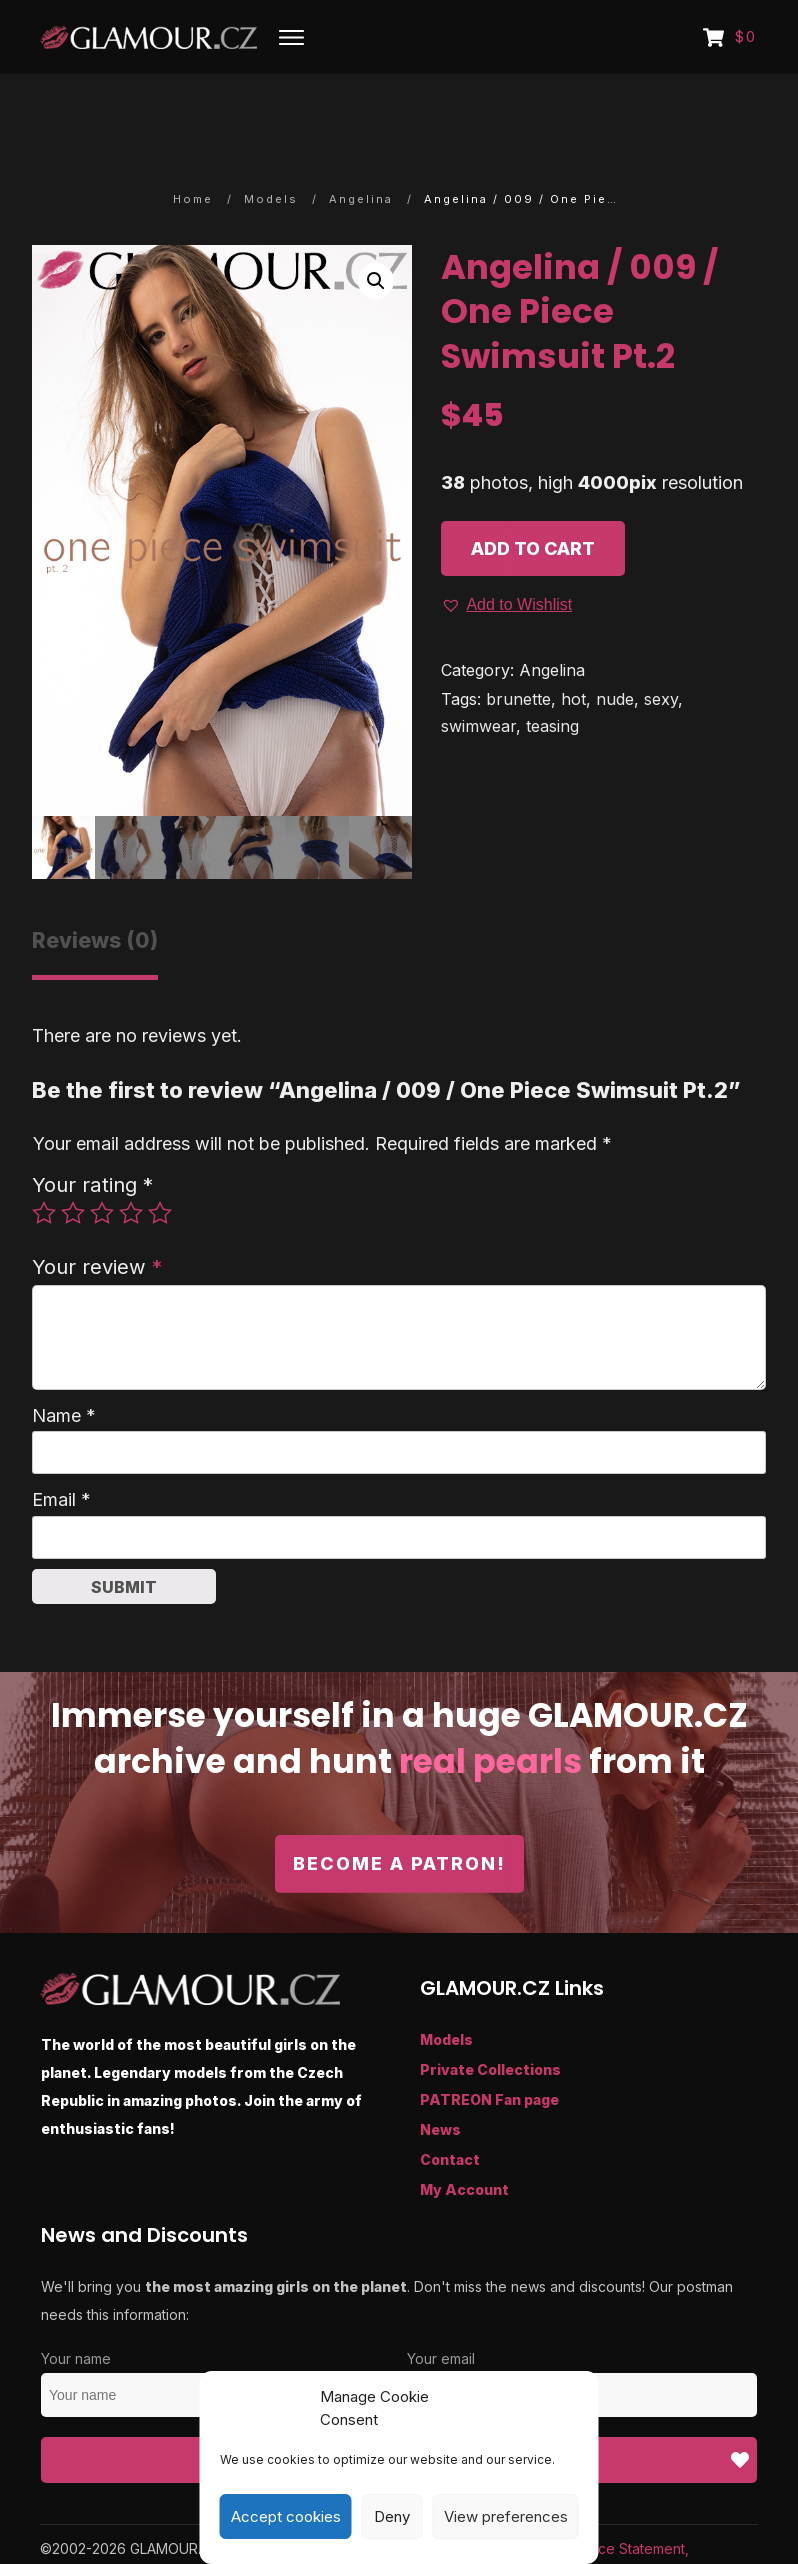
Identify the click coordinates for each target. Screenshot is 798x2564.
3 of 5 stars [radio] (102, 1156)
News (440, 2073)
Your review (97, 1210)
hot (573, 642)
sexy (661, 642)
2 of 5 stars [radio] (73, 1156)
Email (61, 1443)
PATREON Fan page (489, 2043)
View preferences (506, 2516)
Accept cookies (286, 2516)
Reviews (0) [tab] (95, 884)
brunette (518, 642)
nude (615, 642)
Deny (392, 2516)
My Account (464, 2133)
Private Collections (490, 2013)
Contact (450, 2103)
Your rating (92, 1128)
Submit (124, 1530)
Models (446, 1983)
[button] (376, 225)
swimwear (478, 669)
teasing (552, 669)
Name (64, 1358)
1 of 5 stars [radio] (44, 1156)
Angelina (552, 614)
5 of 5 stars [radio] (160, 1156)
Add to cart (533, 491)
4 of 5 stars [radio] (131, 1156)
